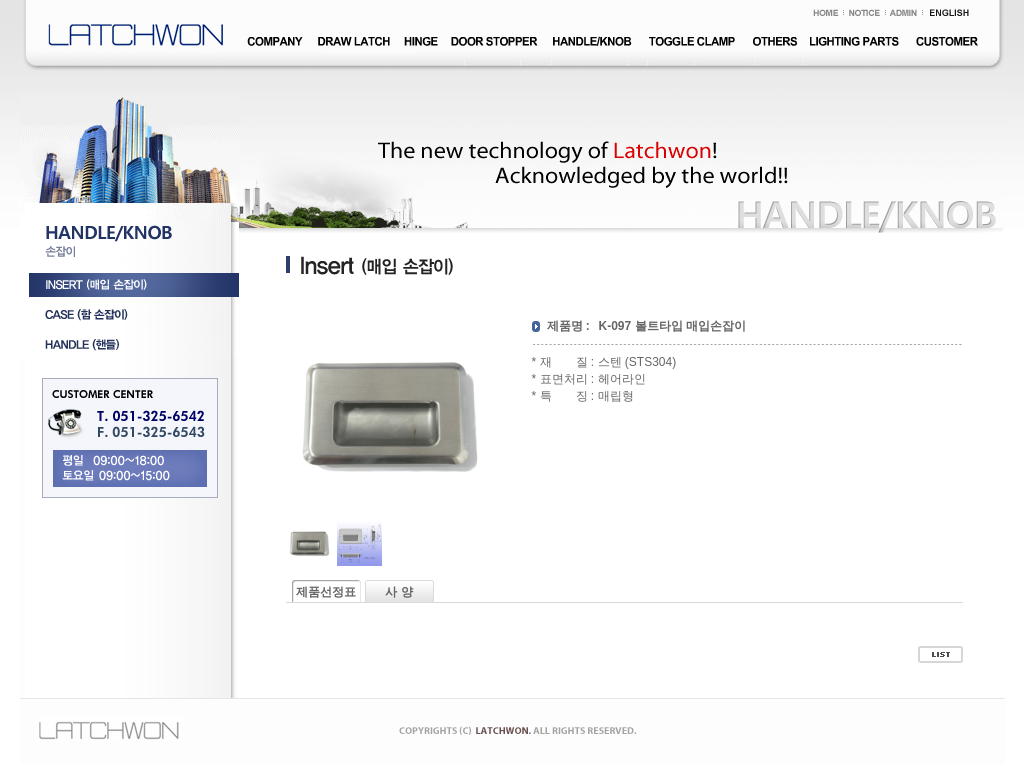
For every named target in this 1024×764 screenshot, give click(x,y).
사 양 (398, 592)
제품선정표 (326, 592)
